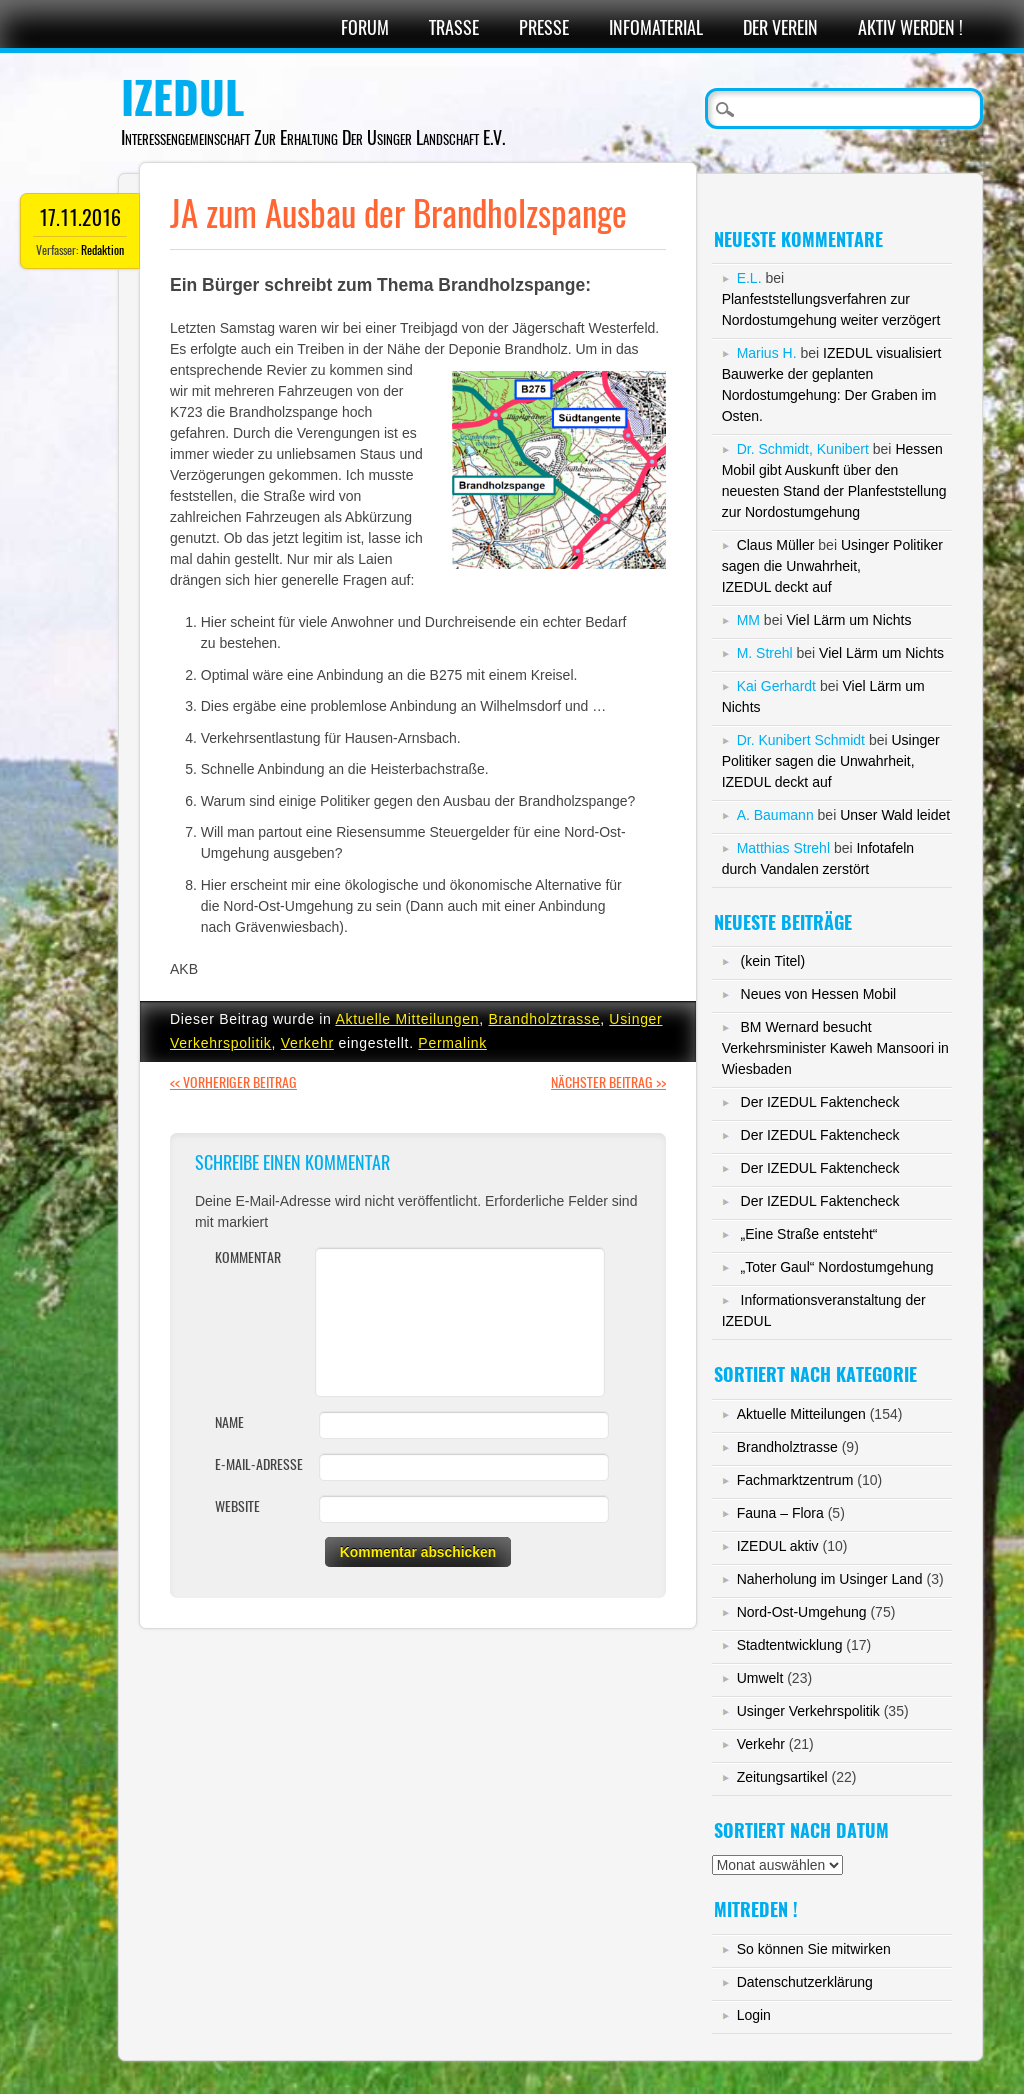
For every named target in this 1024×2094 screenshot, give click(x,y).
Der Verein (780, 27)
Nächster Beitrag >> (608, 1082)
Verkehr (307, 1043)
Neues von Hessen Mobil (819, 994)
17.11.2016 (80, 217)
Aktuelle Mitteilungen (407, 1019)
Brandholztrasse (544, 1019)
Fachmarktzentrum (795, 1480)
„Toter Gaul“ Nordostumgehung (837, 1267)
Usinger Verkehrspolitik (808, 1711)
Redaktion (102, 250)
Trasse (454, 27)
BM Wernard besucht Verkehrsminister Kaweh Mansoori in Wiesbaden (835, 1048)
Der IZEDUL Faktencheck (820, 1102)
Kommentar (248, 1257)
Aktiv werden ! (910, 27)
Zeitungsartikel (782, 1777)
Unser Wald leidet (895, 815)
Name (229, 1422)
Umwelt (760, 1678)
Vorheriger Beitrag (233, 1082)
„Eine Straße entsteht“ (809, 1234)
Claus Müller (776, 545)
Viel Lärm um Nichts (848, 620)
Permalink (452, 1043)
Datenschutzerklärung (805, 1982)
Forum (365, 27)
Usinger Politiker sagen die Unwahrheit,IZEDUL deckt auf (832, 566)
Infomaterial (656, 27)
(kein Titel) (773, 961)
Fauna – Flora (780, 1513)
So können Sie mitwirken (814, 1949)
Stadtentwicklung (790, 1645)
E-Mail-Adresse (259, 1464)
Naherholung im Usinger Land (830, 1579)
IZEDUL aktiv (778, 1546)
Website (237, 1506)
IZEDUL (182, 98)
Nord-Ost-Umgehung (802, 1612)
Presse (544, 27)
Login (754, 2015)
